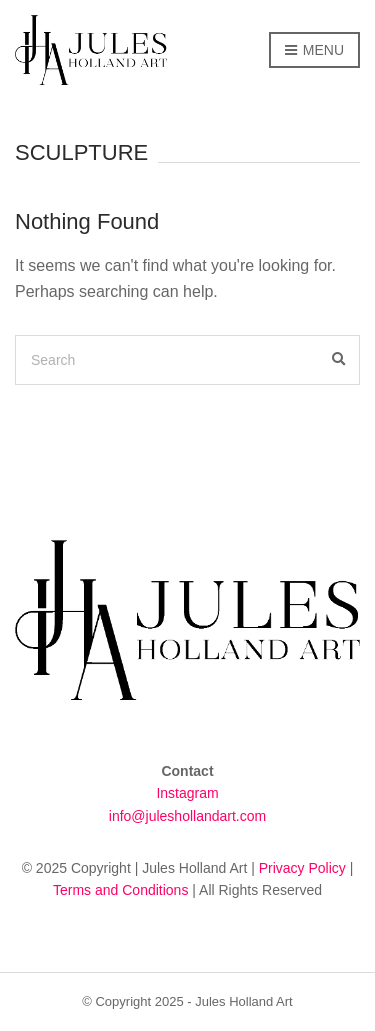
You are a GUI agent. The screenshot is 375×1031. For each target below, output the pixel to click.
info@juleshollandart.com (187, 816)
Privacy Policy (302, 868)
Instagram (187, 793)
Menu (314, 51)
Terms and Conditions (120, 890)
